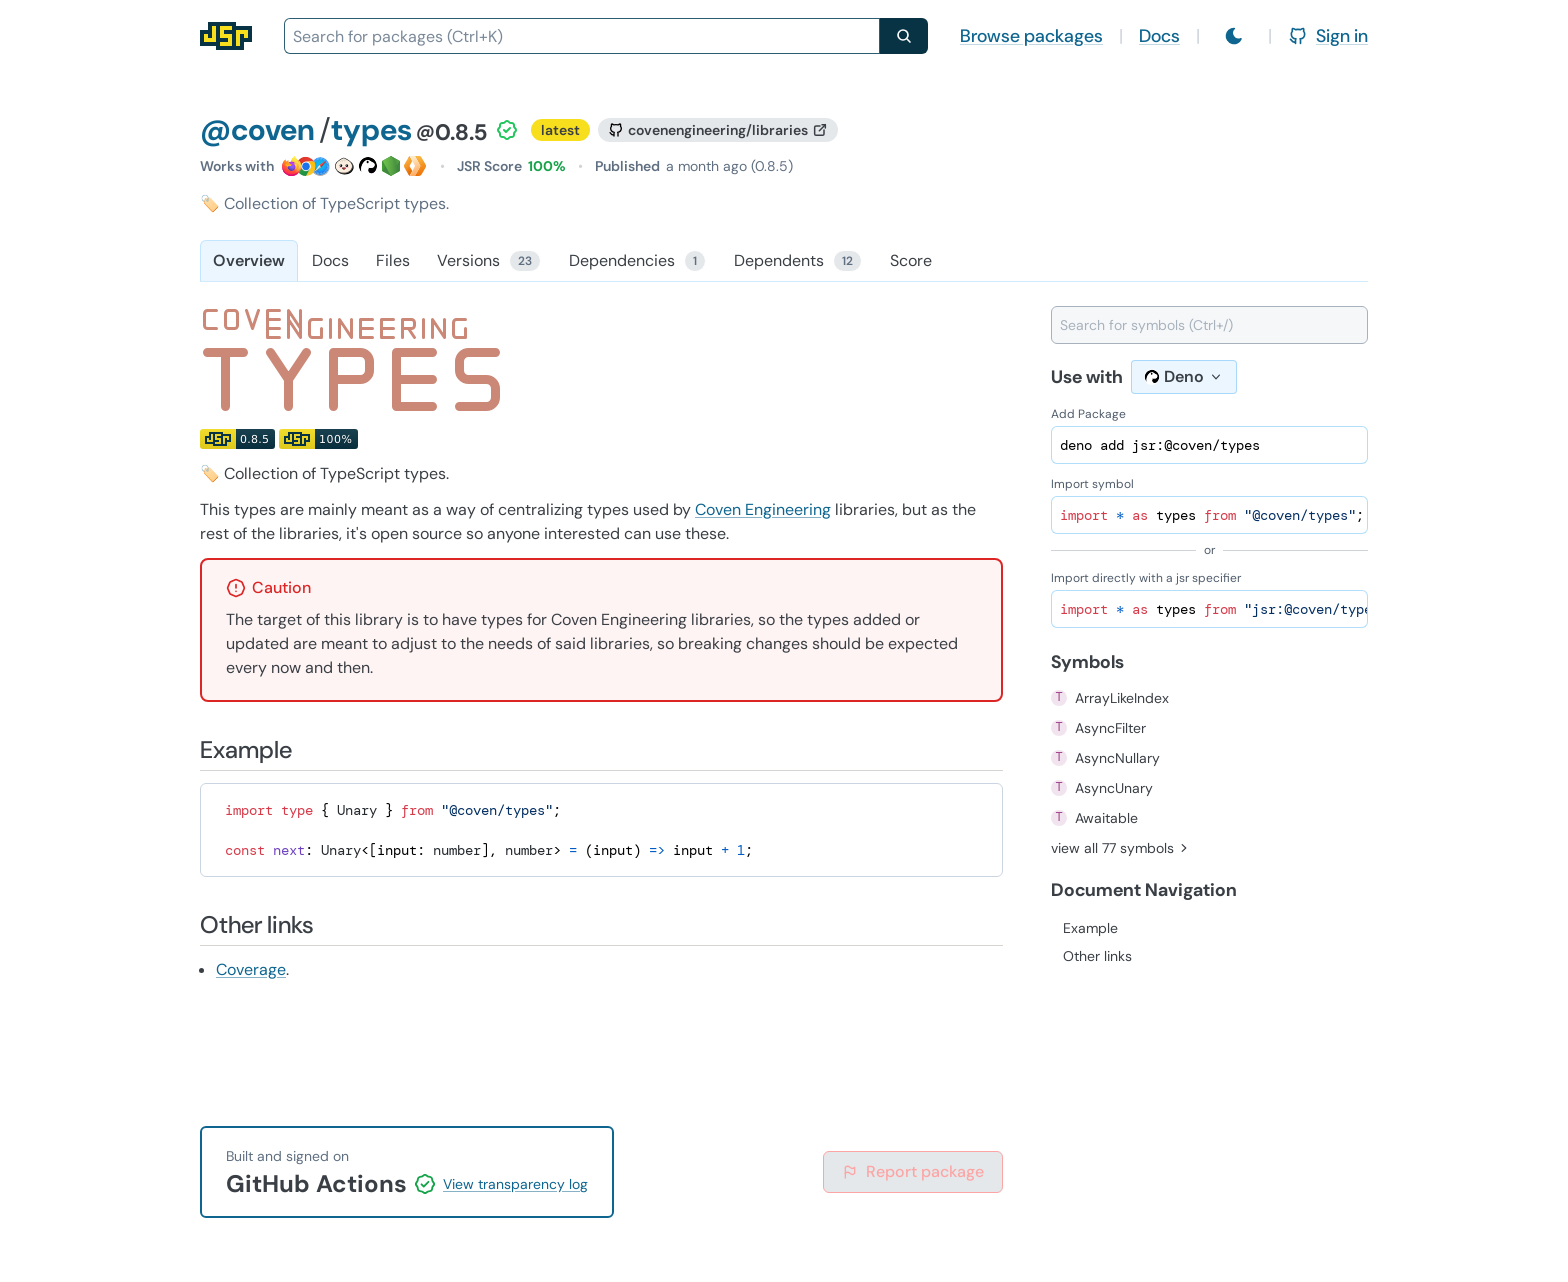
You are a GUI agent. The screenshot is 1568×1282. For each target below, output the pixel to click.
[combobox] (582, 36)
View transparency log (515, 1184)
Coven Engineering (763, 509)
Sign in (1328, 36)
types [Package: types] (371, 129)
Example (1090, 928)
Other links (1097, 956)
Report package (913, 1171)
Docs (1159, 36)
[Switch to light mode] (1234, 36)
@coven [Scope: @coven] (257, 129)
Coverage (251, 969)
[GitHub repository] (718, 130)
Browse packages (1031, 36)
